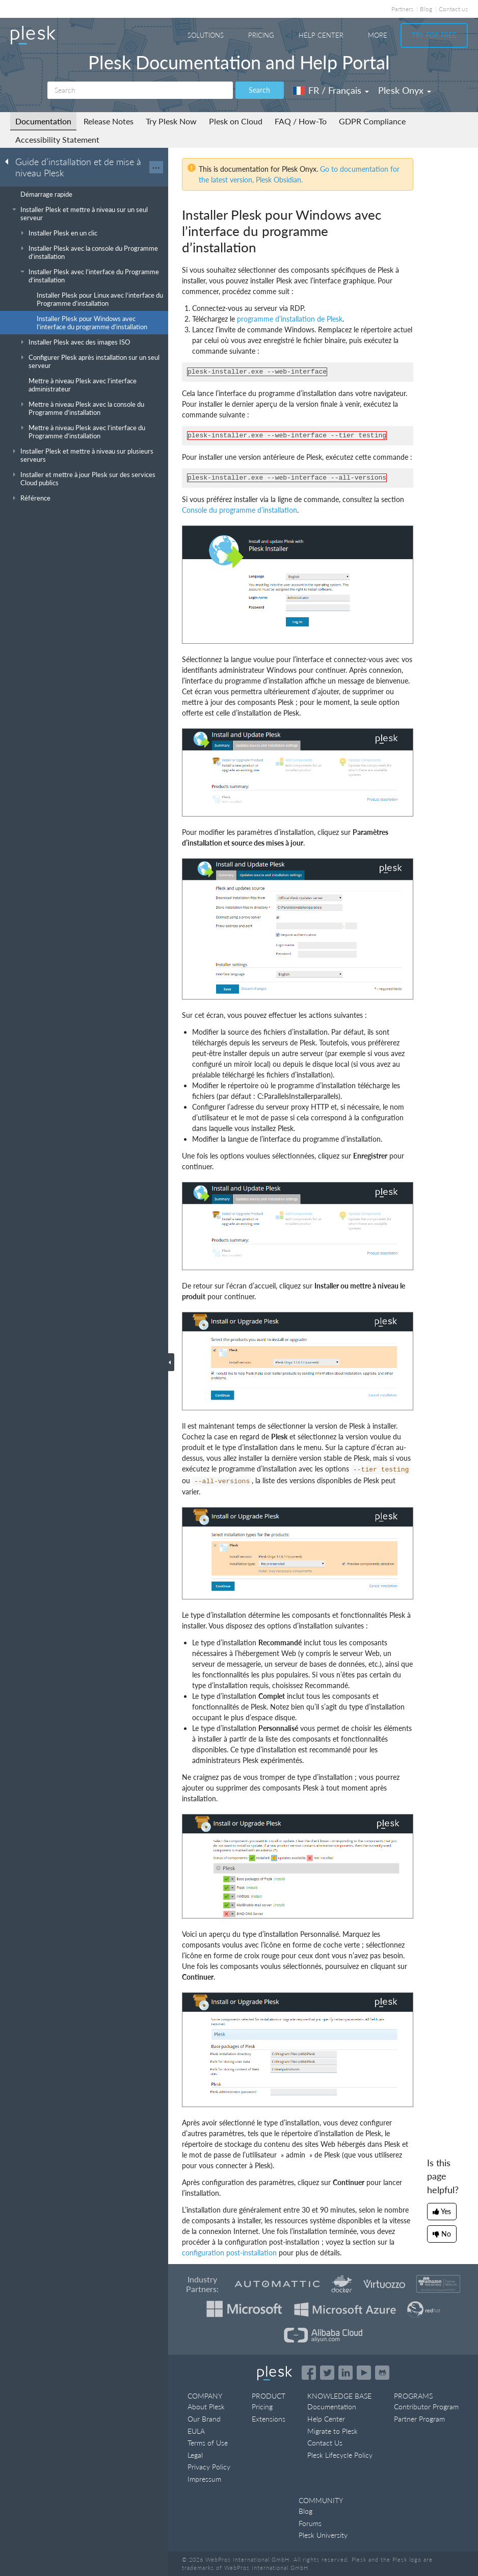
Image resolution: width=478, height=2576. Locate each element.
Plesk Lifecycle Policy (340, 2455)
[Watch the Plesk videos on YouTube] (364, 2372)
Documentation (43, 121)
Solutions (206, 35)
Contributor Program (426, 2406)
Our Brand (204, 2418)
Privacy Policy (209, 2466)
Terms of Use (208, 2442)
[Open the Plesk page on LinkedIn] (345, 2372)
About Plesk (206, 2406)
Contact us (453, 9)
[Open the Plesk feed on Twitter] (327, 2372)
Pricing (261, 35)
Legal (195, 2455)
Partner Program (419, 2418)
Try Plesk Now (171, 121)
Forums (310, 2523)
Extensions (268, 2418)
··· (156, 167)
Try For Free (434, 35)
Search (259, 90)
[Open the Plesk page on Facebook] (309, 2372)
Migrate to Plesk (332, 2431)
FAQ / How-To (301, 121)
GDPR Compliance (372, 121)
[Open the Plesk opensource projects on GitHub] (382, 2372)
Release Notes (109, 121)
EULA (196, 2431)
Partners (402, 9)
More (377, 35)
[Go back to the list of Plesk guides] (9, 161)
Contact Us (324, 2442)
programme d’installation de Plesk (289, 318)
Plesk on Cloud (235, 121)
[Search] (140, 90)
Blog (426, 9)
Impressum (204, 2479)
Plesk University (323, 2535)
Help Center (321, 35)
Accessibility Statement (57, 139)
